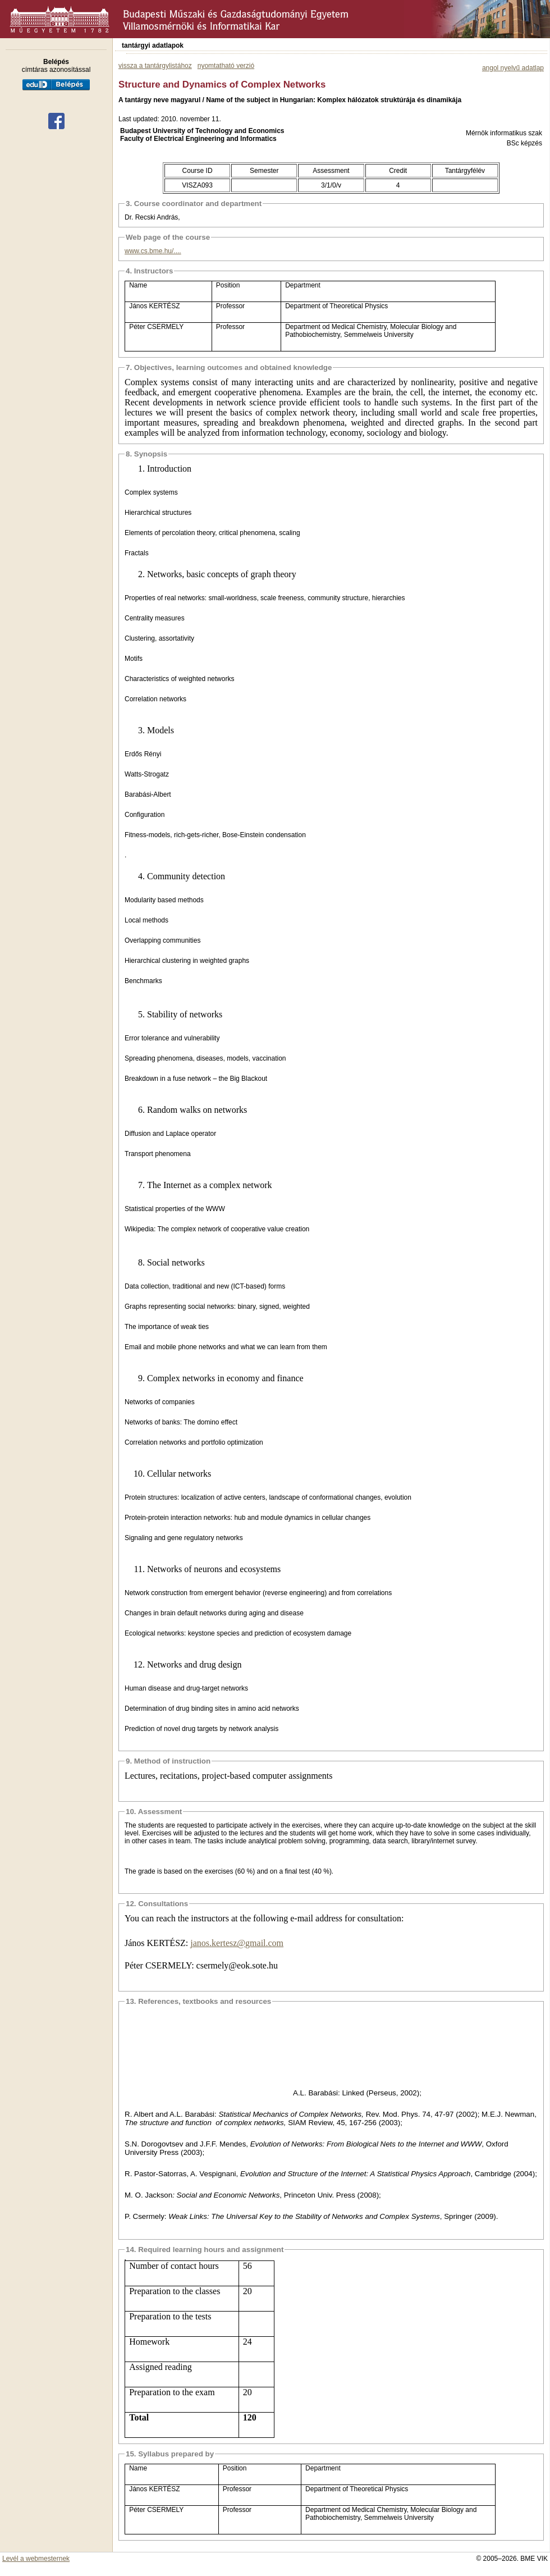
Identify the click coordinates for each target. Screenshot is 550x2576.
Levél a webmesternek (36, 2559)
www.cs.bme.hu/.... (153, 251)
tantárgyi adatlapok (153, 45)
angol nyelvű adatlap (513, 68)
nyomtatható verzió (226, 66)
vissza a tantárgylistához (155, 66)
